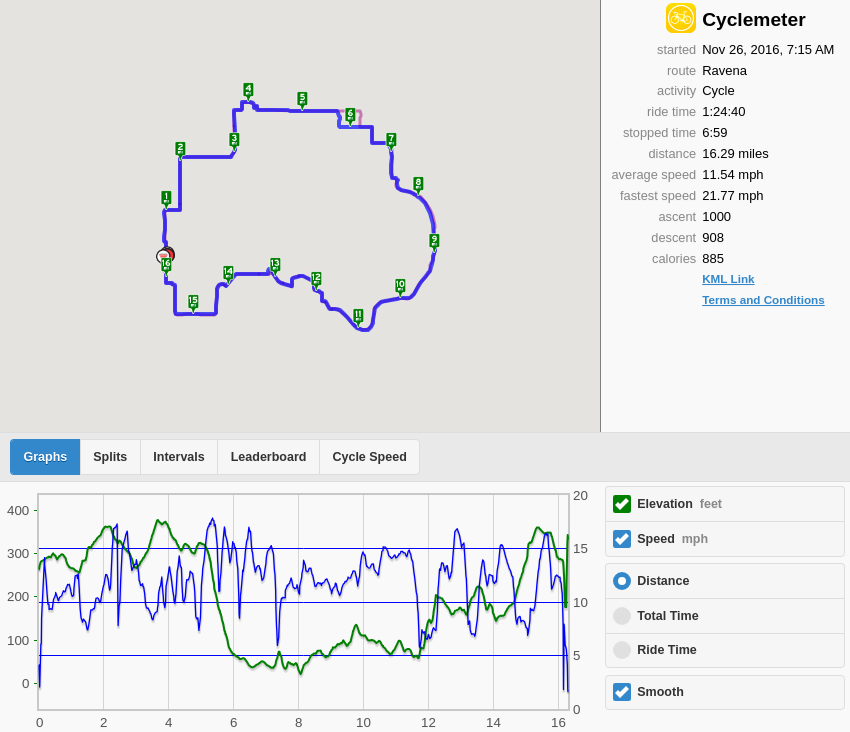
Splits (110, 457)
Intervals (178, 457)
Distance (663, 581)
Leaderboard (269, 457)
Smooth (660, 692)
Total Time (667, 616)
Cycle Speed (369, 457)
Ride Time (667, 650)
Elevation (679, 504)
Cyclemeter (753, 19)
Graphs (46, 457)
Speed (672, 539)
